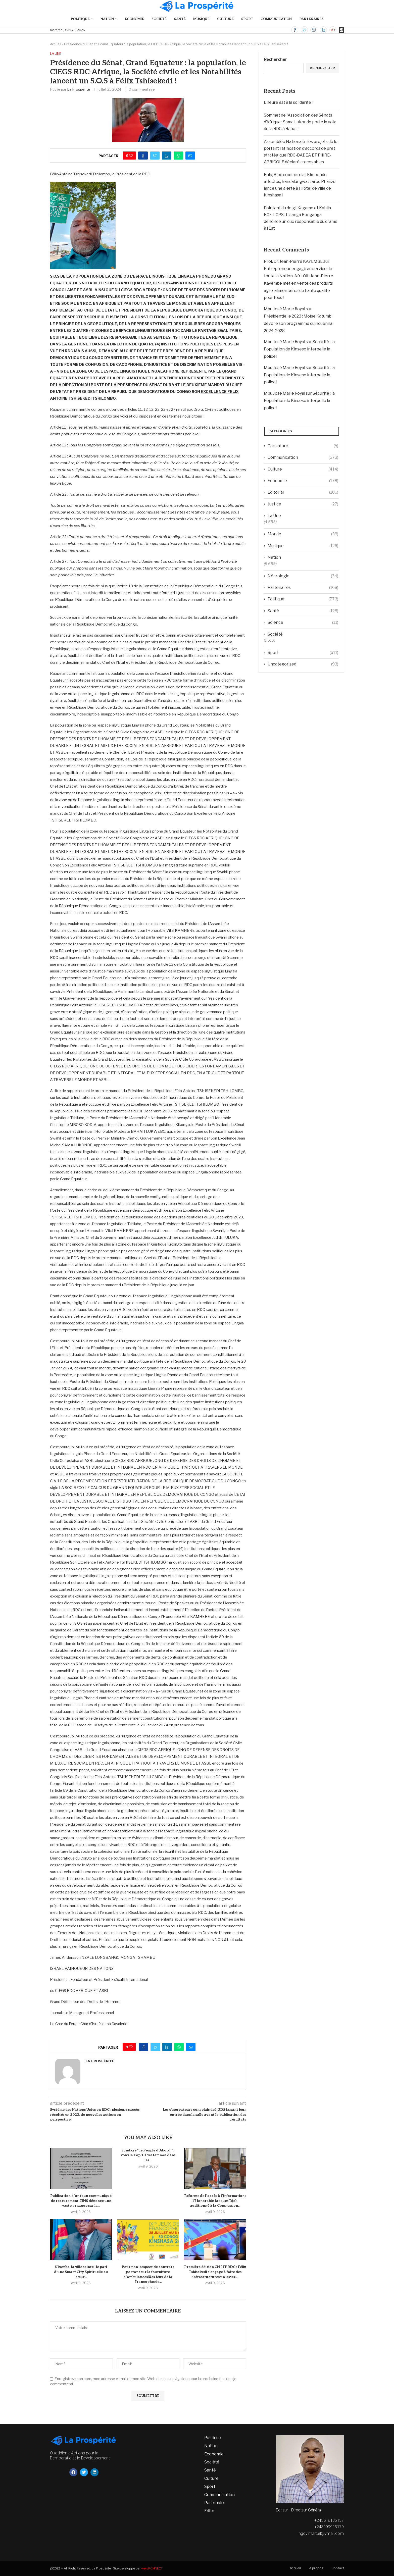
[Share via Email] (190, 155)
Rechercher (275, 59)
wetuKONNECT (152, 2568)
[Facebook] (294, 29)
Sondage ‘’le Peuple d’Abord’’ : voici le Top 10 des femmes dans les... (148, 2155)
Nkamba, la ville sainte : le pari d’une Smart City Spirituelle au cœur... (81, 2272)
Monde (303, 534)
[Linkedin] (323, 29)
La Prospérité (78, 89)
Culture (225, 19)
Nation (107, 19)
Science (303, 622)
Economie (134, 19)
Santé (180, 19)
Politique (80, 19)
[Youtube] (332, 29)
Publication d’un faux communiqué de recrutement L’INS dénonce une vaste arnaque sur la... (81, 2201)
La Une (55, 54)
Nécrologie (303, 576)
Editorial (303, 492)
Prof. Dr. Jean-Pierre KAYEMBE (293, 261)
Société (159, 19)
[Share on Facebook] (143, 155)
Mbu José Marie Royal (284, 308)
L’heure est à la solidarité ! (288, 102)
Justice (303, 504)
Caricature (303, 446)
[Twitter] (304, 29)
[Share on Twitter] (155, 155)
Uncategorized (303, 664)
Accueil (55, 44)
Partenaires (311, 19)
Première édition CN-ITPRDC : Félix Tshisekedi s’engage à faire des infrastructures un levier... (215, 2272)
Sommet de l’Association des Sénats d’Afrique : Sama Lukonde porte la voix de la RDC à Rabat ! (300, 122)
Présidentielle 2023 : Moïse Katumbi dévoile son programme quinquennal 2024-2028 (298, 323)
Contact (337, 2568)
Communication (276, 19)
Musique (201, 19)
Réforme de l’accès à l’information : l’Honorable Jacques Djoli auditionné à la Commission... (215, 2201)
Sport (247, 19)
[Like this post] (131, 155)
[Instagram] (313, 29)
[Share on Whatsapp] (178, 155)
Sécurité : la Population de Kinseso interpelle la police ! (299, 349)
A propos (316, 2568)
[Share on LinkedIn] (166, 155)
